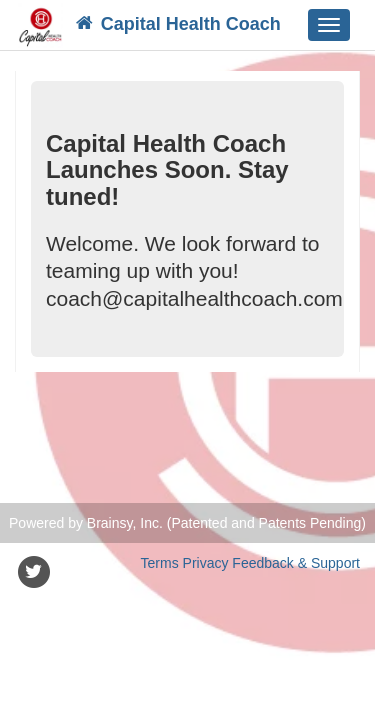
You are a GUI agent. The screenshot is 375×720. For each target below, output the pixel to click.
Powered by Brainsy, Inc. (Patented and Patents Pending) (187, 523)
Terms (160, 563)
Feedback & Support (296, 563)
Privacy (206, 563)
